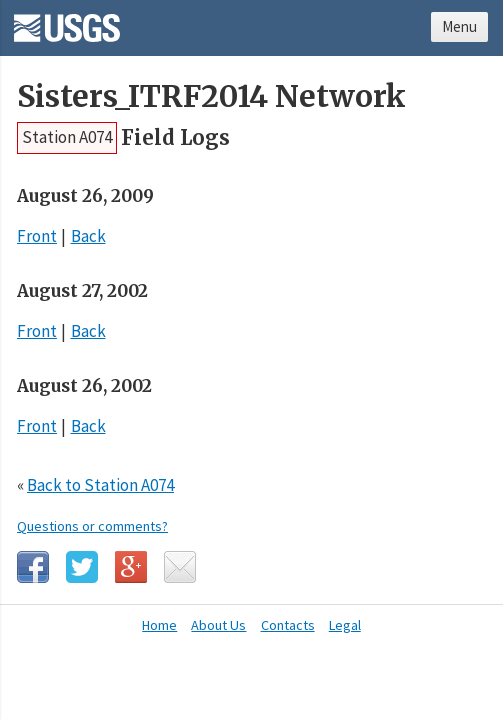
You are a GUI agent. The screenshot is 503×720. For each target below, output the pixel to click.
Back (88, 236)
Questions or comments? (92, 526)
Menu (459, 26)
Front (37, 236)
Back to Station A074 (100, 485)
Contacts (288, 625)
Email (180, 567)
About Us (218, 625)
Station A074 (67, 137)
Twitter (82, 567)
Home (159, 625)
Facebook (33, 567)
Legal (345, 625)
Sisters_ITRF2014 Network (211, 96)
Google (131, 567)
